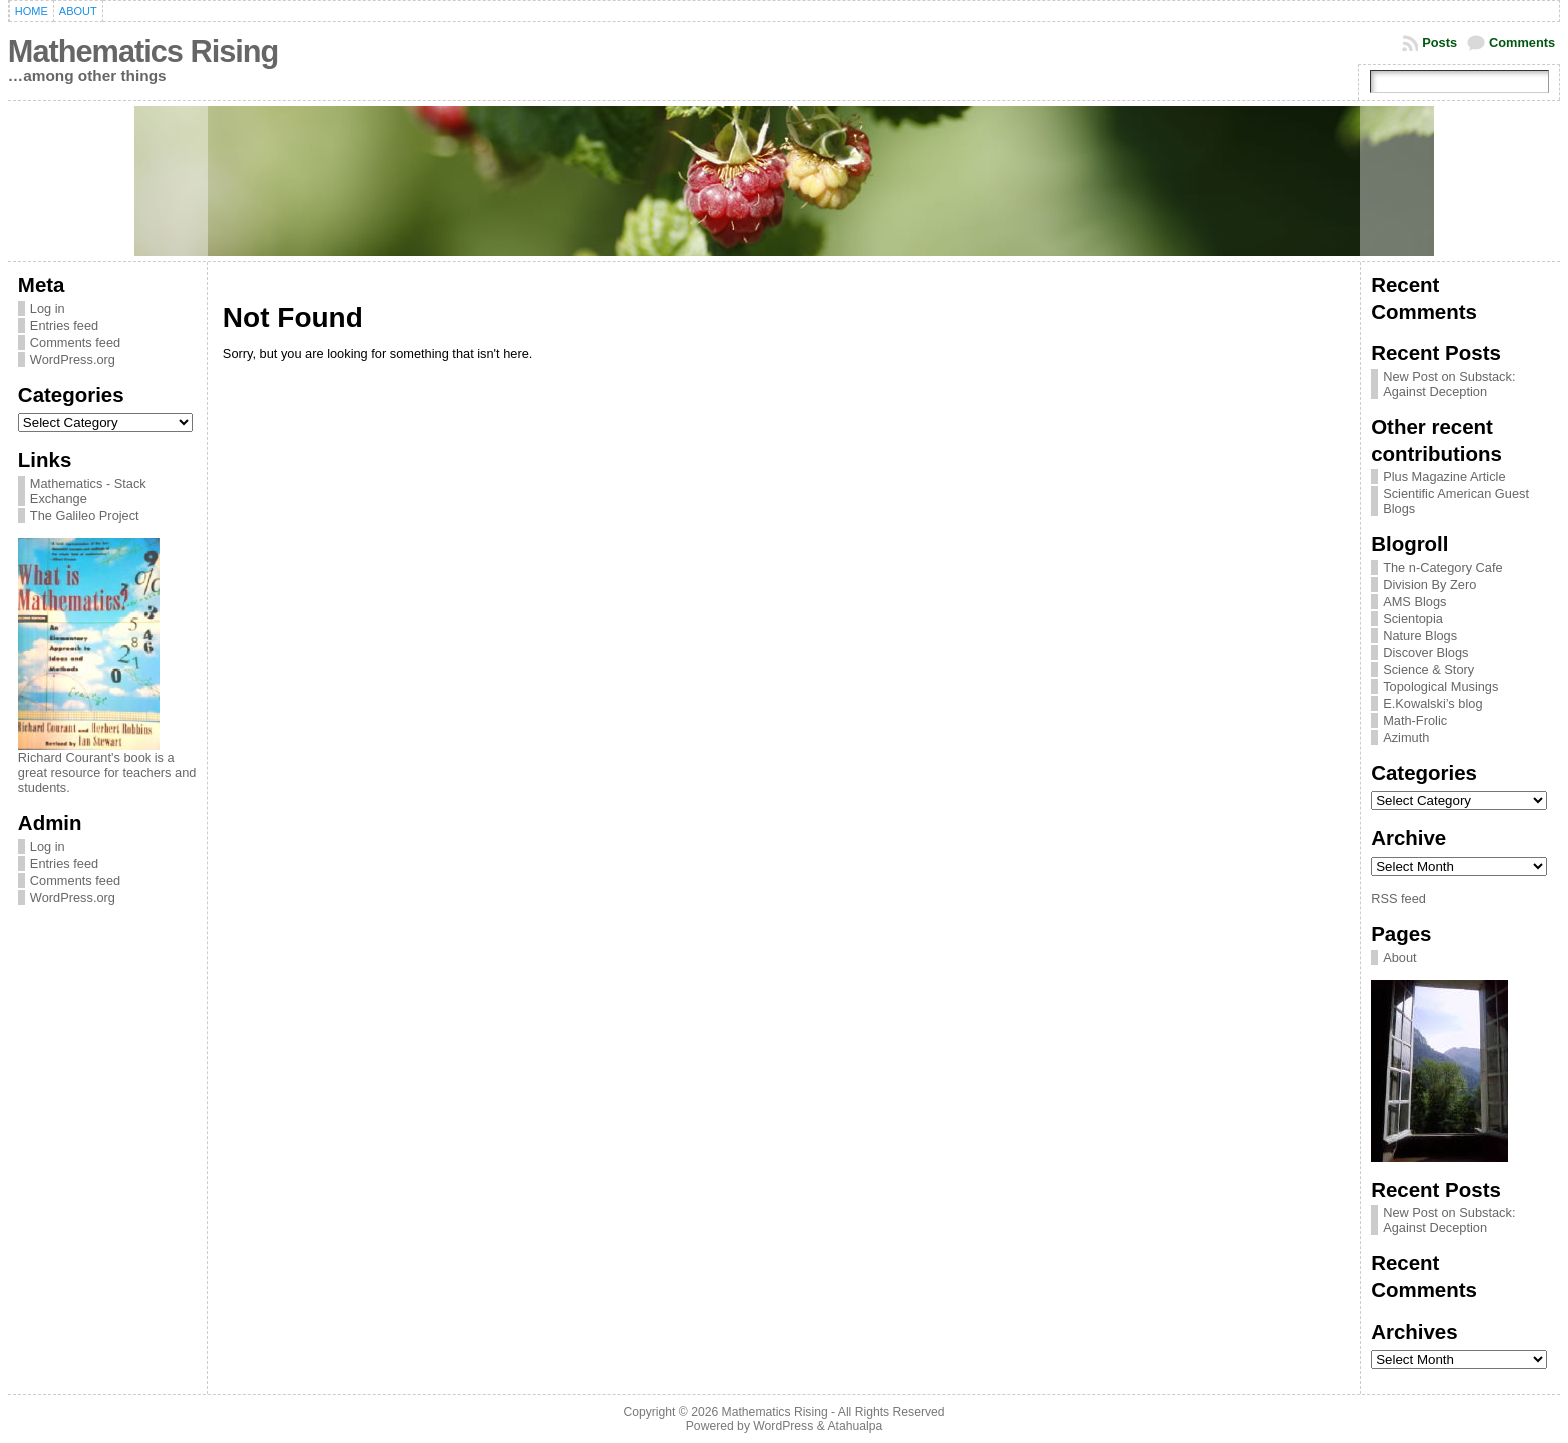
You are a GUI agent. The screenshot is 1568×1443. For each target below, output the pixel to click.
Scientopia (1413, 618)
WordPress (783, 1426)
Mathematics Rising (143, 51)
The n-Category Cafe (1443, 567)
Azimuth (1406, 737)
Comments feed (75, 342)
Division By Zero (1429, 584)
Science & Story (1428, 669)
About (1399, 957)
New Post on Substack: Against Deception (1449, 384)
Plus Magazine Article (1444, 476)
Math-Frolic (1415, 720)
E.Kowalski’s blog (1432, 703)
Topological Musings (1440, 686)
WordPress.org (72, 359)
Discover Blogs (1425, 652)
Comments (1522, 42)
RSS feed (1398, 898)
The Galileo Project (84, 515)
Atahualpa (854, 1426)
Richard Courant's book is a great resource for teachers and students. (107, 772)
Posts (1439, 42)
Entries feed (64, 325)
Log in (47, 308)
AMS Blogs (1414, 601)
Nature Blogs (1420, 635)
